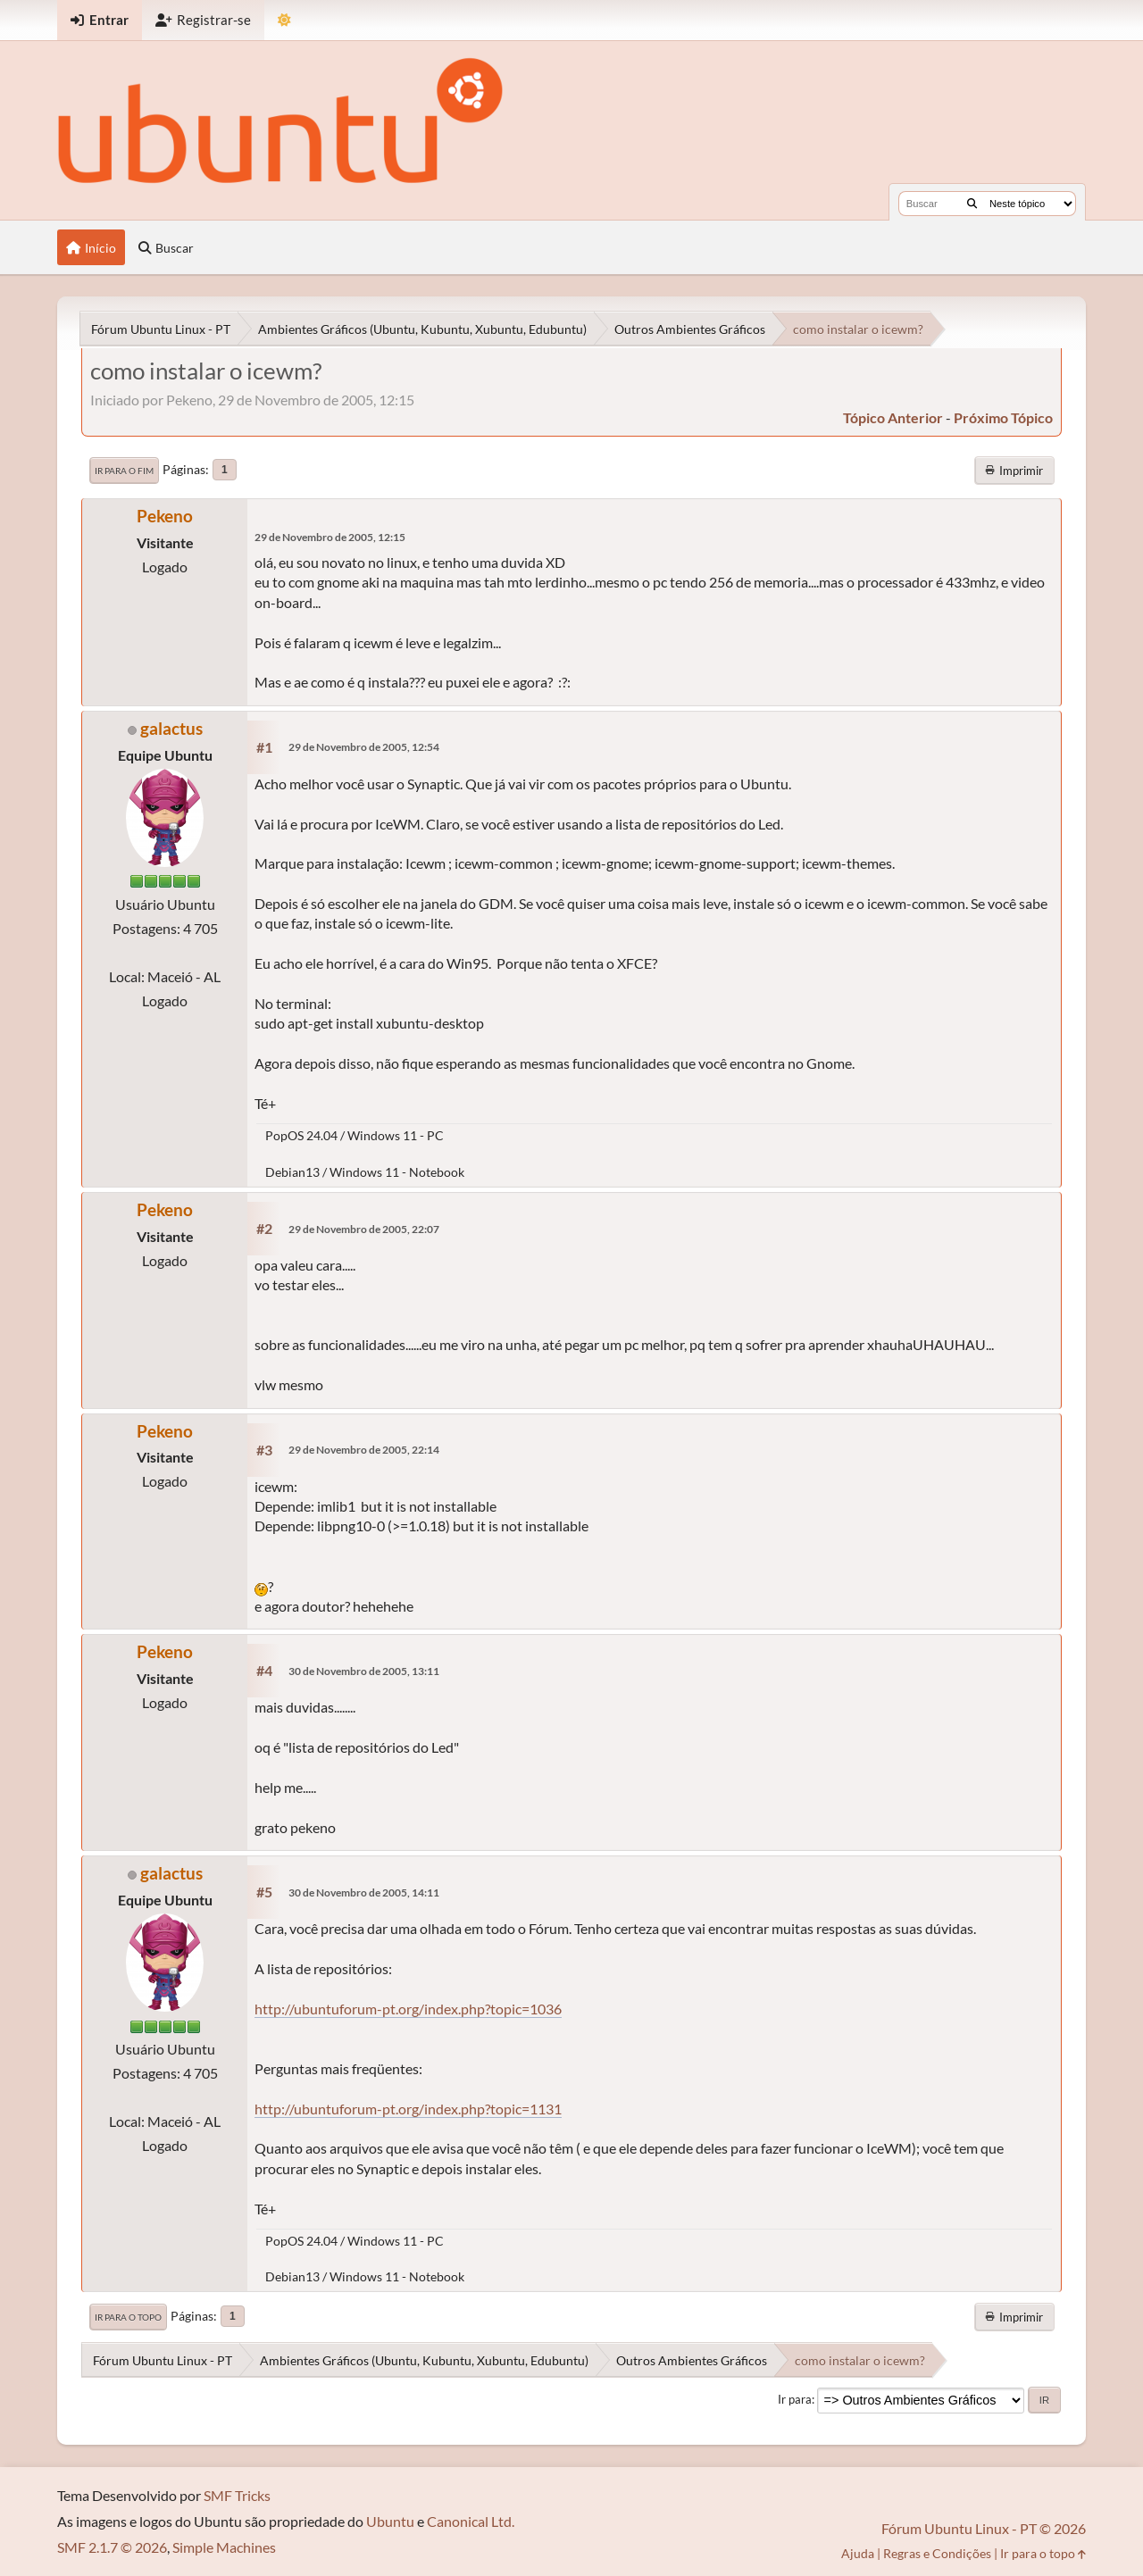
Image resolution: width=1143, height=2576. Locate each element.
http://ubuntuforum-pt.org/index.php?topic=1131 (408, 2108)
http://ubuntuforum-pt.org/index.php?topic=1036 (408, 2008)
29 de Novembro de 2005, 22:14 (363, 1449)
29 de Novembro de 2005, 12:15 (329, 537)
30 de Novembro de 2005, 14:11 (363, 1892)
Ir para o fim (124, 470)
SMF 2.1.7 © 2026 (112, 2546)
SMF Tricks (237, 2495)
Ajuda (857, 2553)
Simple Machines (224, 2546)
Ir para (795, 2399)
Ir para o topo (128, 2317)
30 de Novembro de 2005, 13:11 (363, 1671)
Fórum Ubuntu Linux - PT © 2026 (983, 2528)
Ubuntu (390, 2521)
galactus (171, 728)
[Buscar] (972, 203)
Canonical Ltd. (470, 2521)
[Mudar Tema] (284, 20)
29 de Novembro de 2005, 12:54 (363, 747)
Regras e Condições (937, 2553)
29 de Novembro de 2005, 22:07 (363, 1229)
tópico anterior (893, 417)
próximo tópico (1003, 417)
